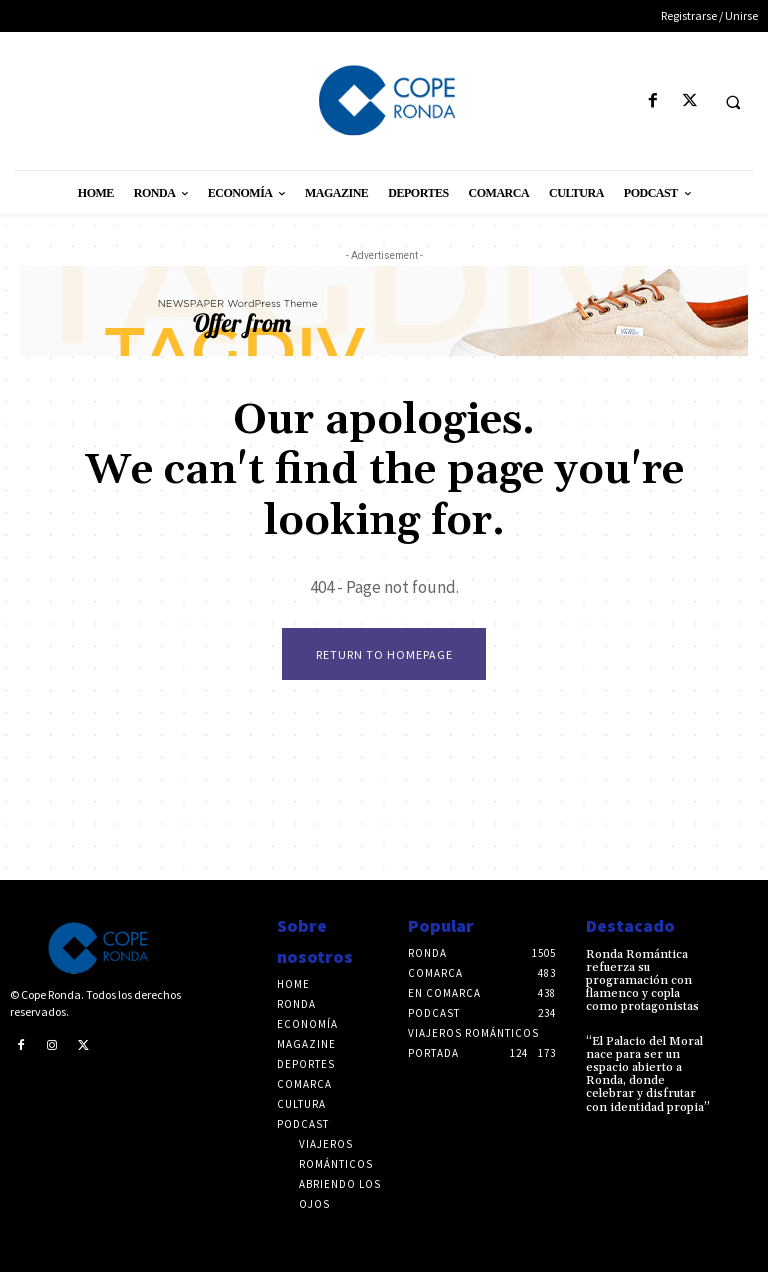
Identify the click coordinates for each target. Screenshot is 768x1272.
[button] (733, 102)
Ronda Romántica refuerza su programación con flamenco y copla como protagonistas (642, 981)
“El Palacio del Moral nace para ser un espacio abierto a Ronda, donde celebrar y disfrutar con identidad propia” (648, 1074)
